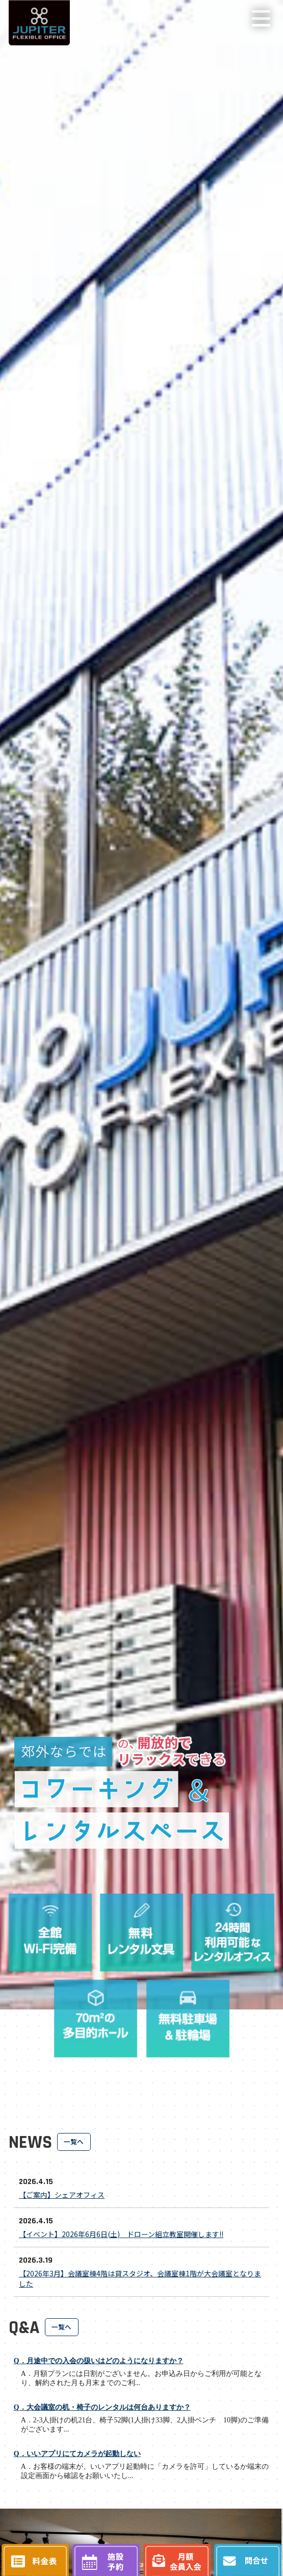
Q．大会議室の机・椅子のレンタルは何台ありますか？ (102, 2407)
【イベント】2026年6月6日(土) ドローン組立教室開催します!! (121, 2234)
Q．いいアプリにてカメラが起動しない (77, 2454)
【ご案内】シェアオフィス (62, 2195)
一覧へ (74, 2141)
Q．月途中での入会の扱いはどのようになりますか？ (99, 2361)
